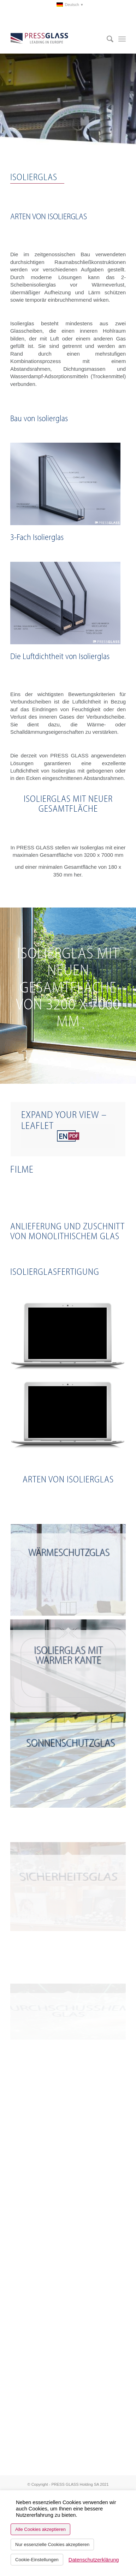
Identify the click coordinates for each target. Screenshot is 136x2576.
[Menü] (122, 39)
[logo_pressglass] (56, 39)
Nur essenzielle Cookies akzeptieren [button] (52, 2544)
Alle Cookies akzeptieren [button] (40, 2529)
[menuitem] (70, 4)
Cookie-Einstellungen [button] (37, 2559)
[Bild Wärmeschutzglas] (68, 1570)
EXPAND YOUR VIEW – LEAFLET (64, 1119)
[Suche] (106, 39)
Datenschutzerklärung (94, 2560)
